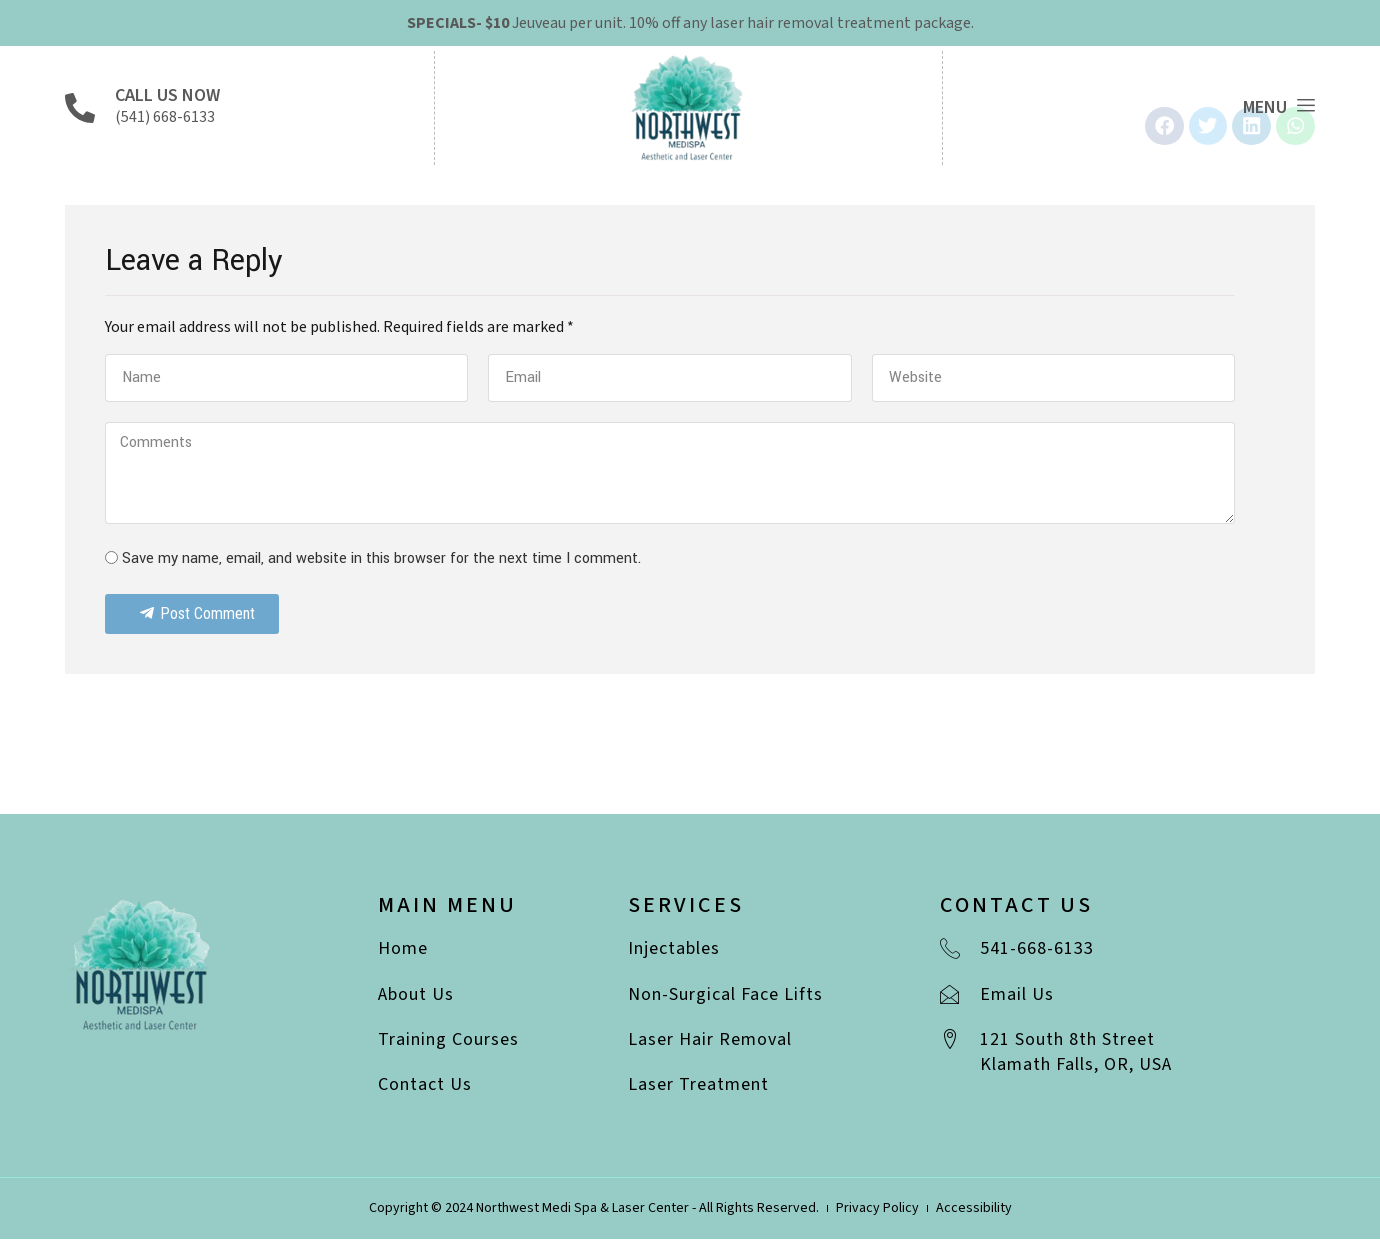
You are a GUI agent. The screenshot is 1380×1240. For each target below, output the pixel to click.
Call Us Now (167, 95)
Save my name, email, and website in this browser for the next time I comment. (381, 560)
